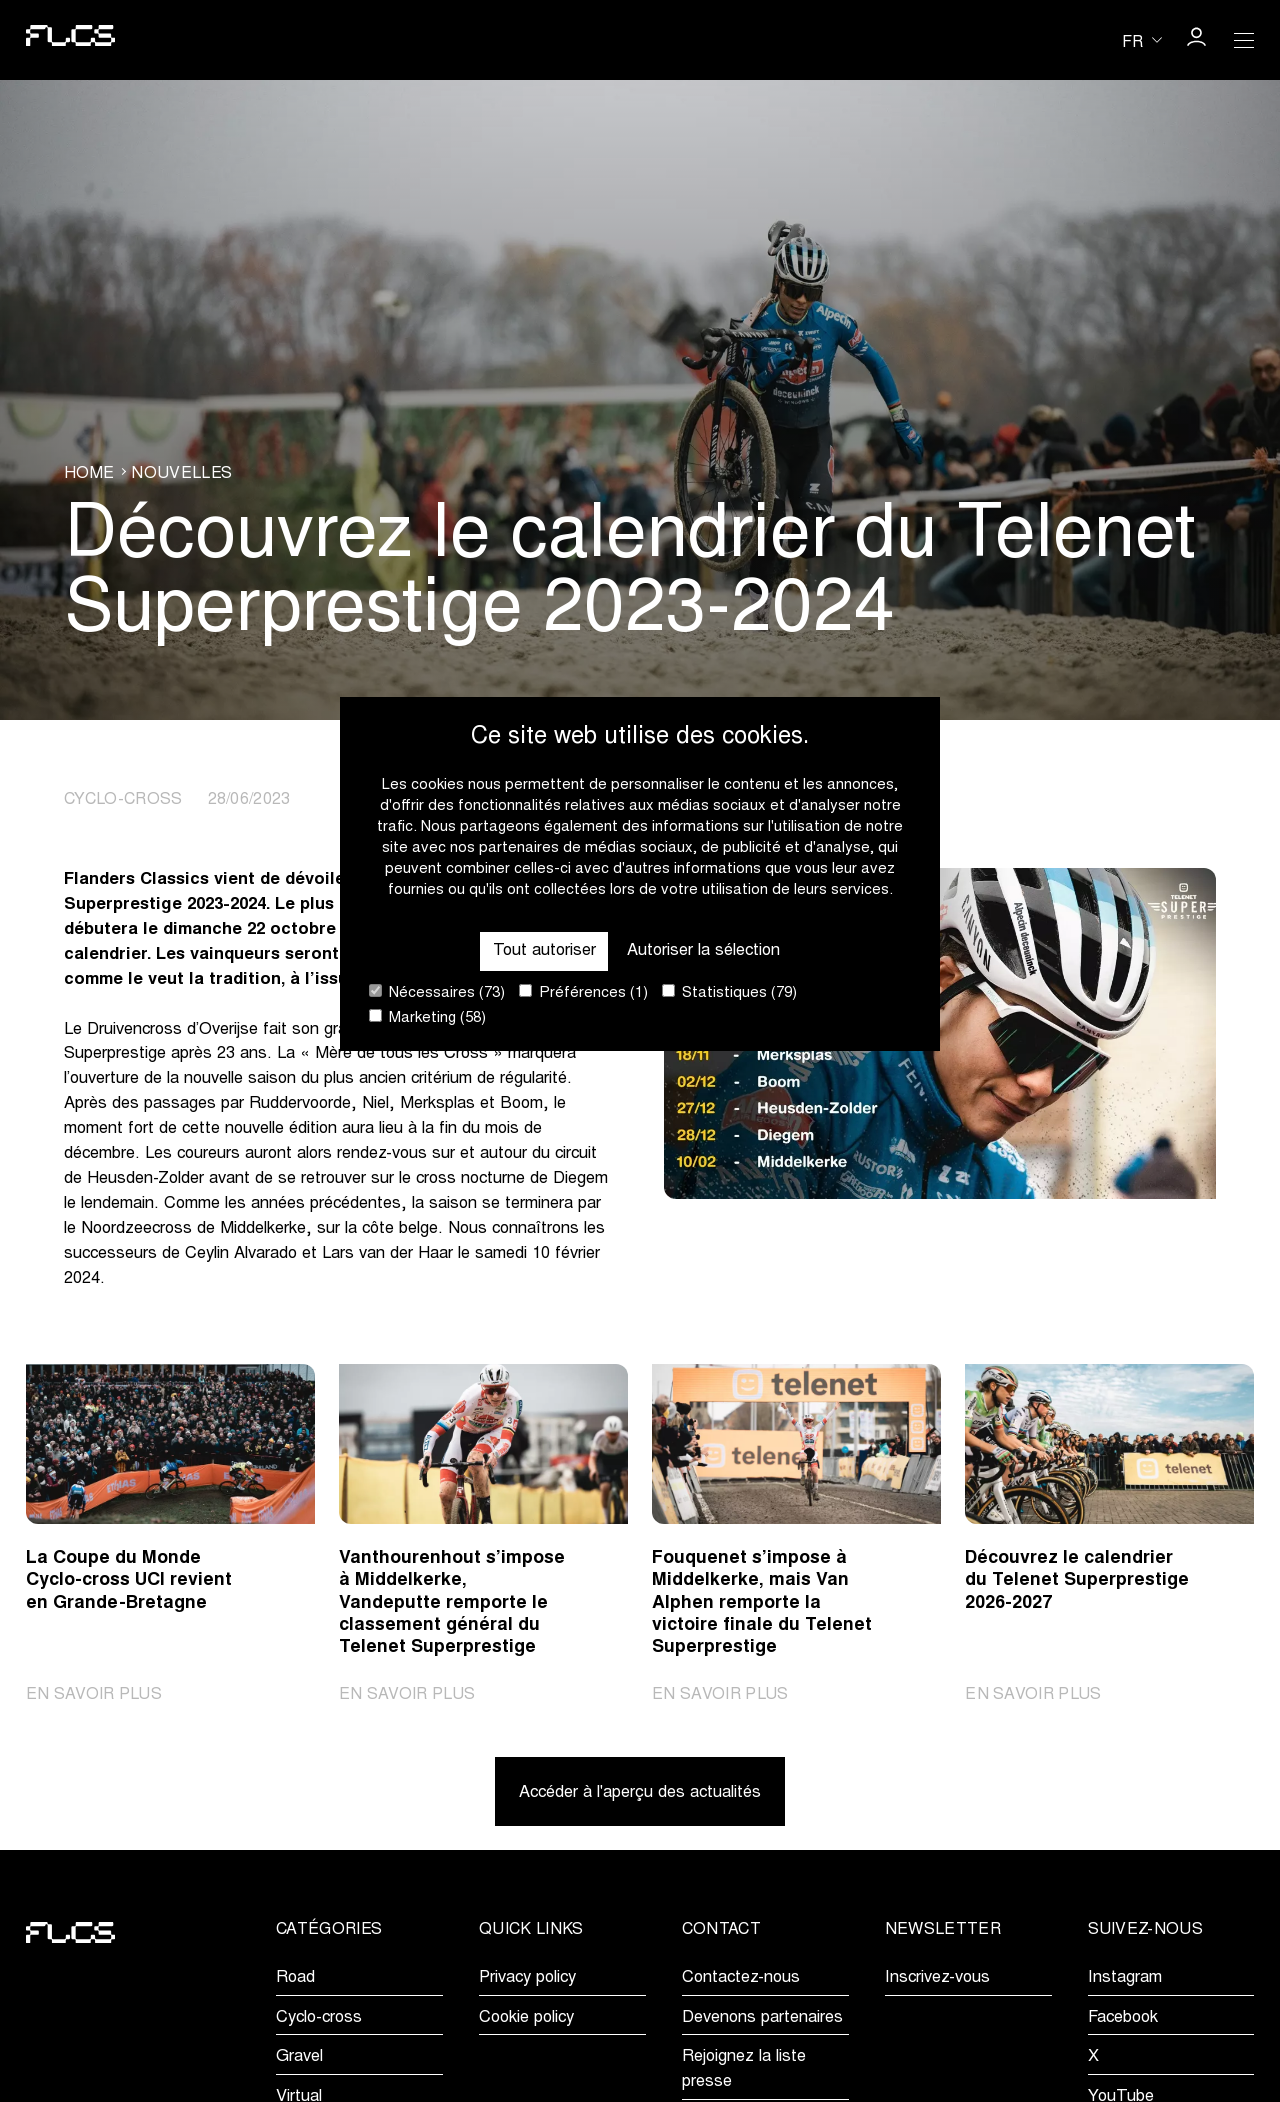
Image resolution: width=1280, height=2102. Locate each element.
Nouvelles (181, 474)
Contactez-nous (741, 1978)
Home (89, 474)
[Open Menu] (1244, 40)
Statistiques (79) (729, 992)
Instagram (1125, 1978)
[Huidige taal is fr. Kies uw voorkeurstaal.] (1142, 40)
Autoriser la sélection (703, 951)
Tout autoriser (544, 951)
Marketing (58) (427, 1017)
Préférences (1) (583, 992)
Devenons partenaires (762, 2018)
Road (295, 1978)
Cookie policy (526, 2018)
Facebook (1123, 2018)
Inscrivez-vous (937, 1978)
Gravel (299, 2057)
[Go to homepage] (71, 40)
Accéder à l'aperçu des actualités (640, 1793)
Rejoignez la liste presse (744, 2069)
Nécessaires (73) (437, 992)
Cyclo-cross (319, 2018)
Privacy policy (527, 1978)
